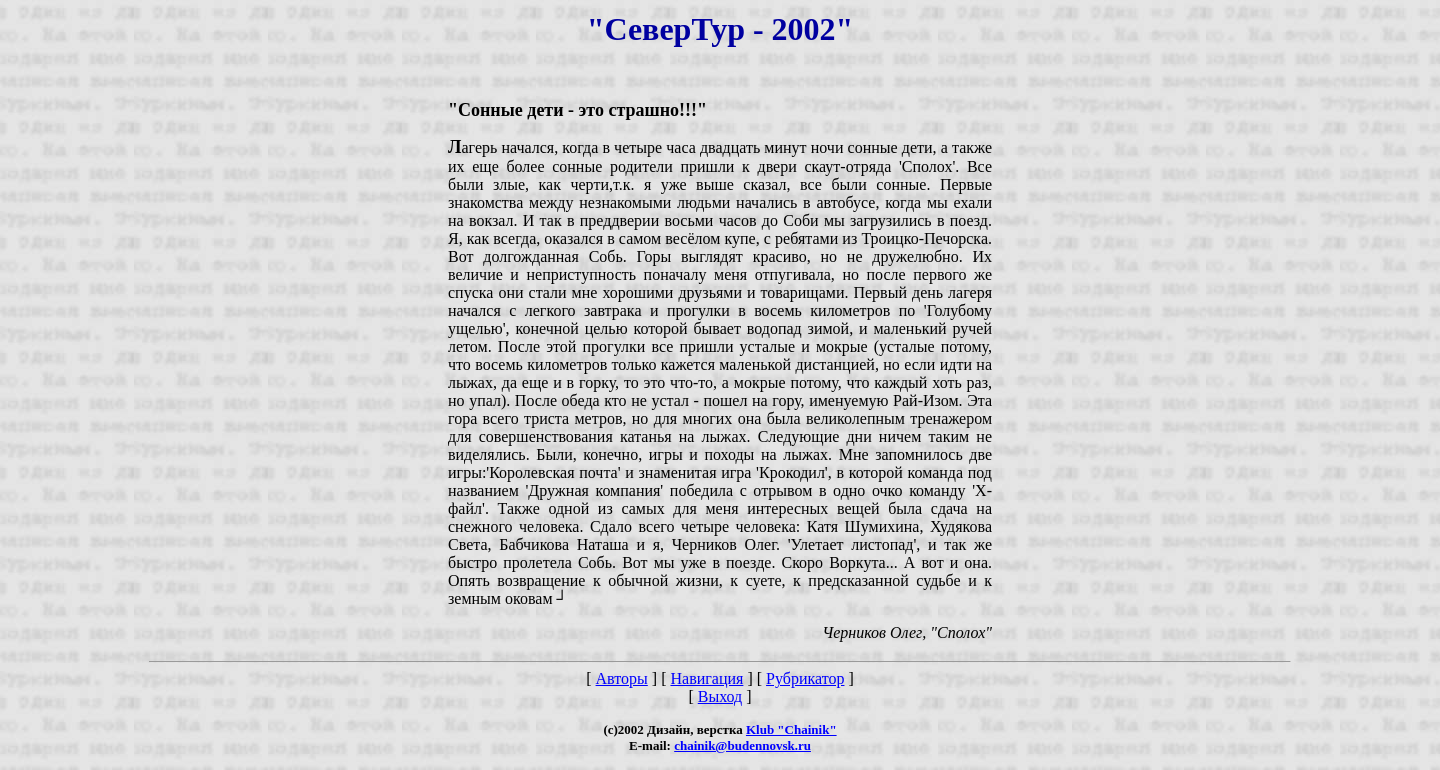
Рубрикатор (805, 678)
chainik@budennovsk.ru (742, 745)
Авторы (622, 678)
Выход (720, 696)
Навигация (706, 678)
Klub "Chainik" (791, 729)
